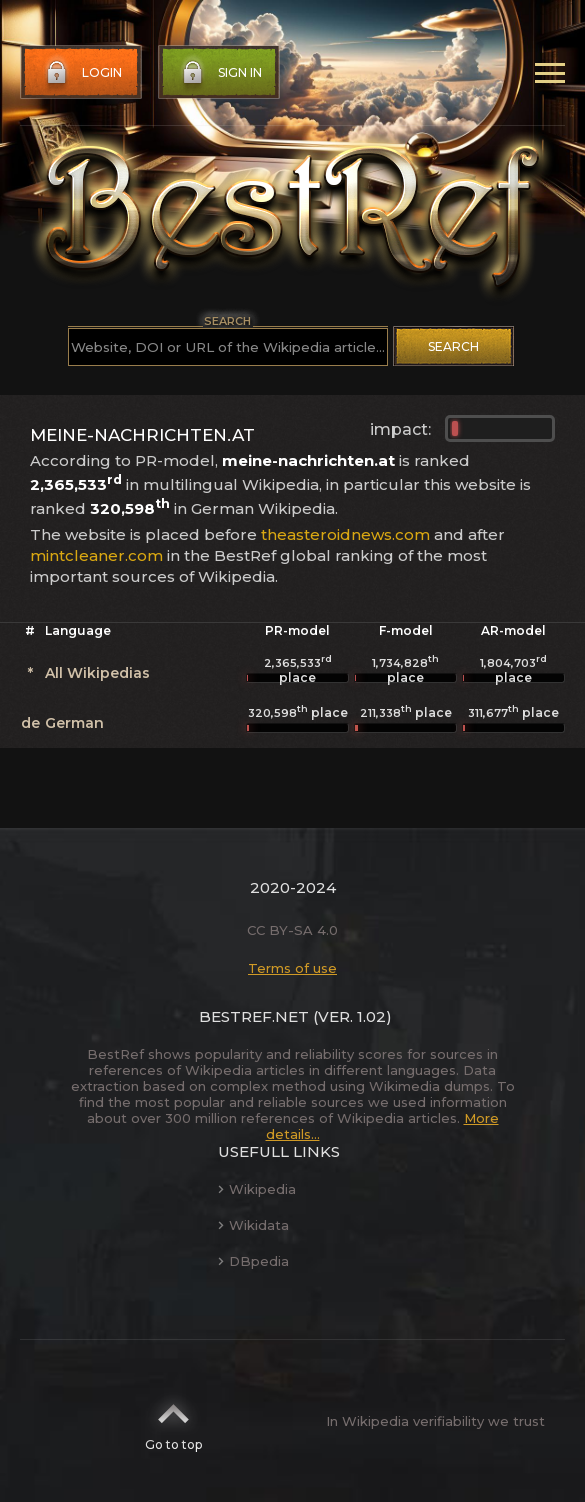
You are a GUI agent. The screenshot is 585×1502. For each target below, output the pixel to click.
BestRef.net (254, 1016)
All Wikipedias (97, 673)
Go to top (173, 1421)
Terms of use (292, 968)
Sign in (220, 73)
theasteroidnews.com (345, 534)
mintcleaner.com (96, 555)
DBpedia (253, 1261)
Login (82, 73)
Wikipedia (257, 1189)
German (74, 723)
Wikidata (253, 1225)
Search (453, 346)
